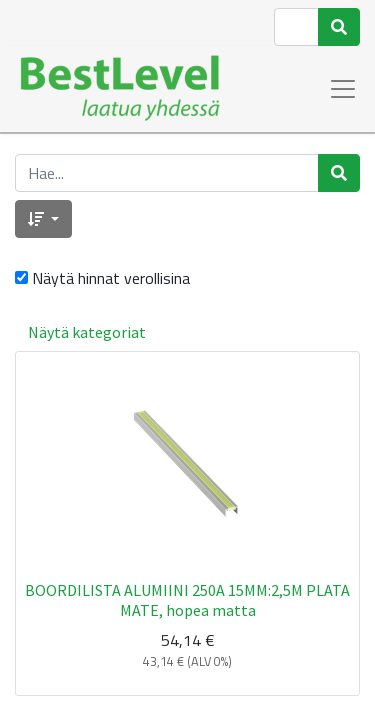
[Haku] (339, 27)
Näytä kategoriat (87, 332)
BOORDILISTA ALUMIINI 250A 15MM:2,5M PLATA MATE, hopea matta (187, 599)
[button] (43, 219)
